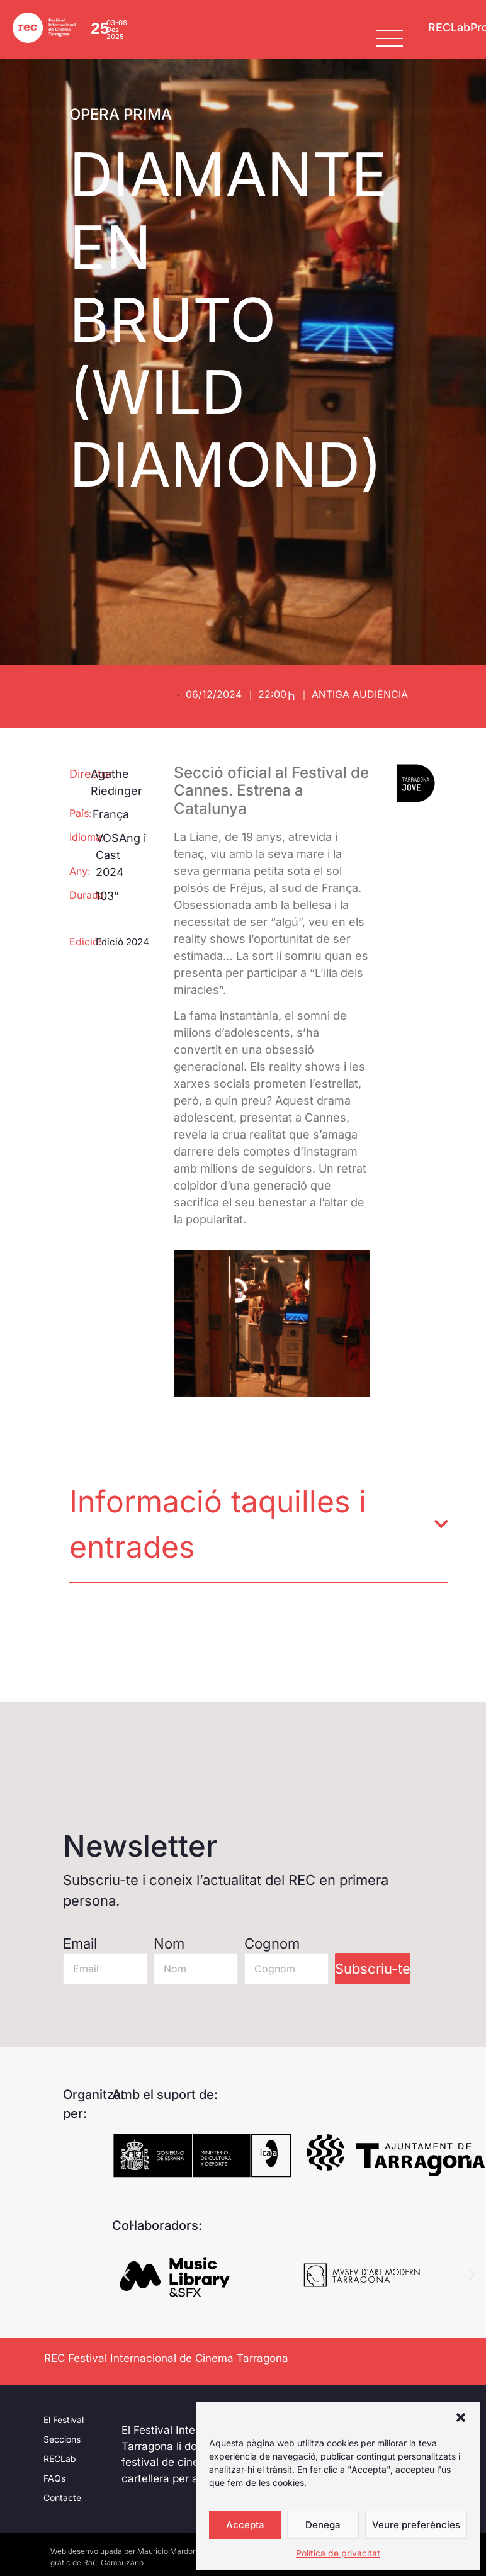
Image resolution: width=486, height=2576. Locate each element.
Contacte (62, 2497)
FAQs (54, 2478)
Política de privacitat (338, 2553)
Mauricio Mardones (171, 2551)
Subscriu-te (372, 1968)
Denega (323, 2525)
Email (80, 1943)
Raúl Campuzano (113, 2562)
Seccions (62, 2439)
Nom (169, 1943)
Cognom (272, 1943)
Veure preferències (416, 2525)
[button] (461, 2417)
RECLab (59, 2458)
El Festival (63, 2419)
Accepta (245, 2525)
